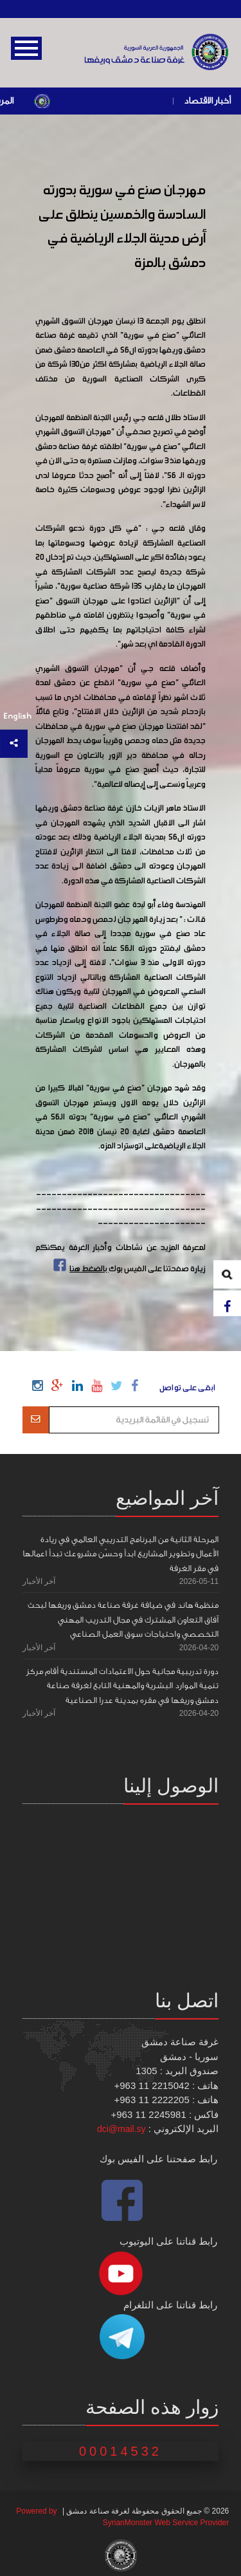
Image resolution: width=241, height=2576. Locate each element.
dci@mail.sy (121, 2129)
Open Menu (26, 48)
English (17, 716)
